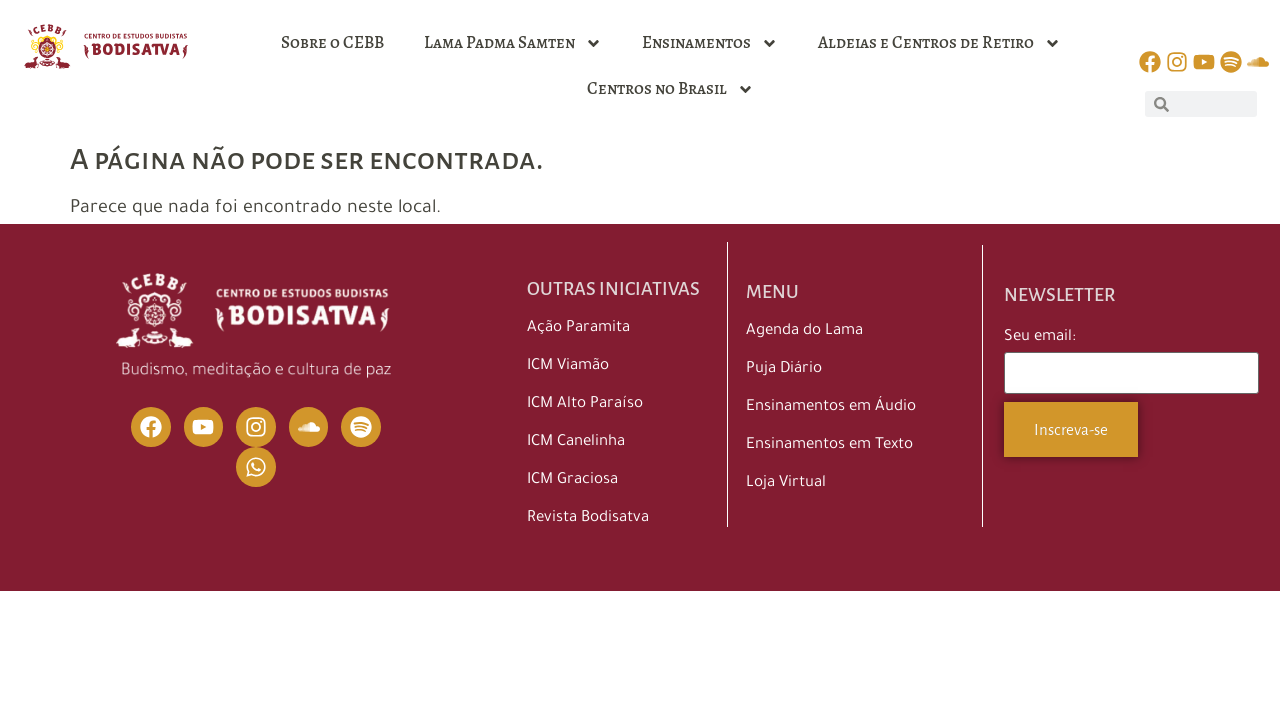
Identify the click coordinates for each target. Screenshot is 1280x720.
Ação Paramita (578, 328)
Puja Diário (784, 369)
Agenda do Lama (804, 331)
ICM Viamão (568, 366)
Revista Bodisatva (588, 518)
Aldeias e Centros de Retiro (939, 43)
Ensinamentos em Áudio (831, 407)
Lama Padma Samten (513, 43)
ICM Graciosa (572, 480)
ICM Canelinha (576, 442)
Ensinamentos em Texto (829, 445)
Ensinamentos (710, 43)
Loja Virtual (786, 483)
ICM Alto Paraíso (585, 404)
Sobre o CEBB (332, 42)
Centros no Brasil (670, 89)
